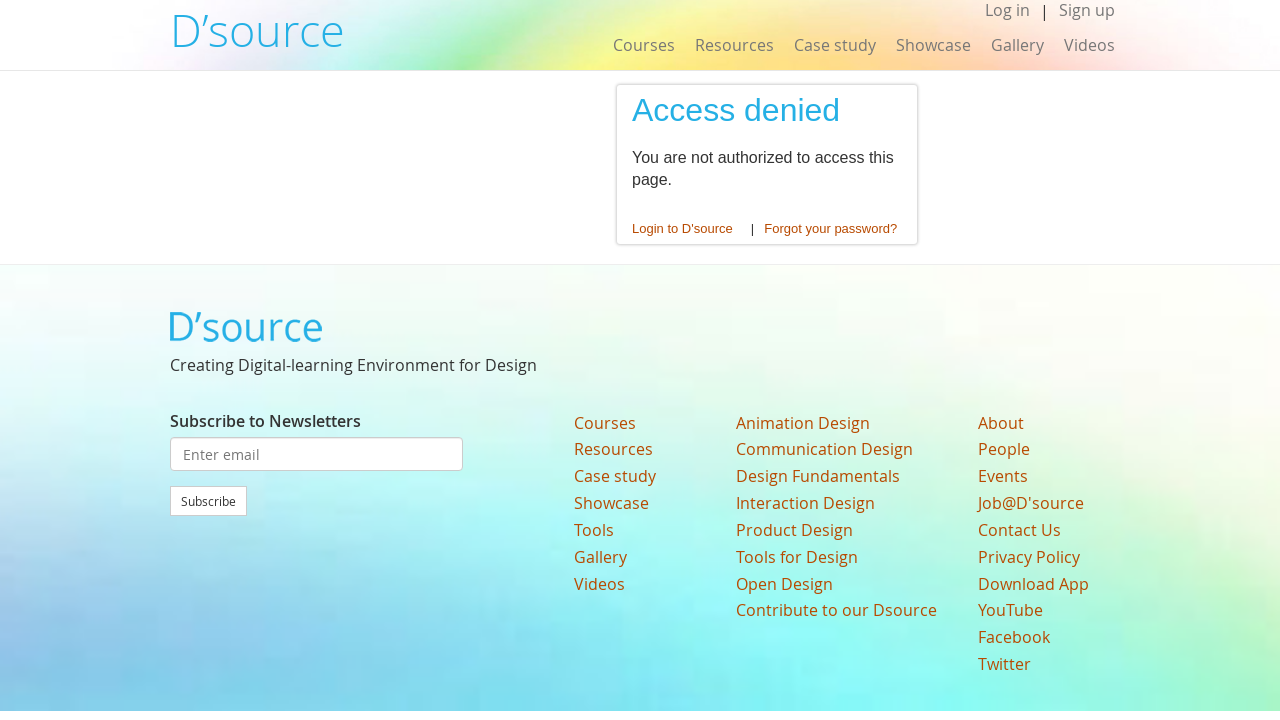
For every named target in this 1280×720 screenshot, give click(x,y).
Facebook (1014, 637)
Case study (835, 45)
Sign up (1087, 10)
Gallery (1017, 45)
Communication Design (824, 449)
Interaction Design (805, 503)
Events (1003, 476)
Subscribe (208, 501)
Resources (734, 45)
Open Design (784, 584)
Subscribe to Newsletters (265, 421)
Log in (1007, 10)
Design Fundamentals (818, 476)
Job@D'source (1031, 503)
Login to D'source (682, 228)
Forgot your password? (830, 228)
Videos (1089, 45)
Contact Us (1019, 530)
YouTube (1010, 610)
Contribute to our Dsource (836, 610)
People (1004, 449)
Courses (644, 45)
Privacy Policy (1029, 557)
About (1001, 423)
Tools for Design (797, 557)
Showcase (933, 45)
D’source (257, 30)
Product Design (794, 530)
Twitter (1004, 664)
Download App (1033, 584)
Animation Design (803, 423)
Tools (594, 530)
